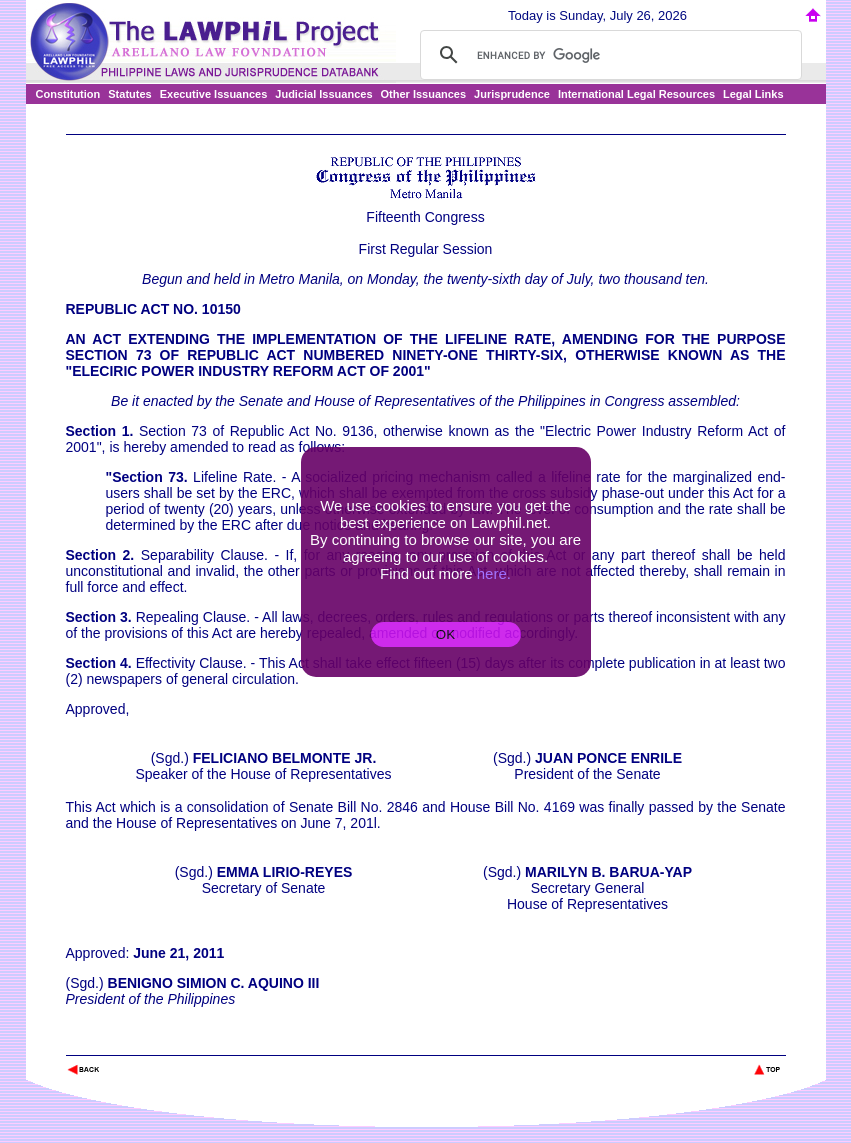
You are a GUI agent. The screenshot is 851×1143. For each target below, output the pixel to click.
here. (494, 573)
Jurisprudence (512, 94)
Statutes (129, 94)
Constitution (68, 94)
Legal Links (753, 94)
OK (445, 634)
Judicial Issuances (323, 94)
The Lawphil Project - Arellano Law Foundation (169, 1042)
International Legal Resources (636, 94)
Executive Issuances (214, 94)
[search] (608, 55)
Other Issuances (424, 94)
